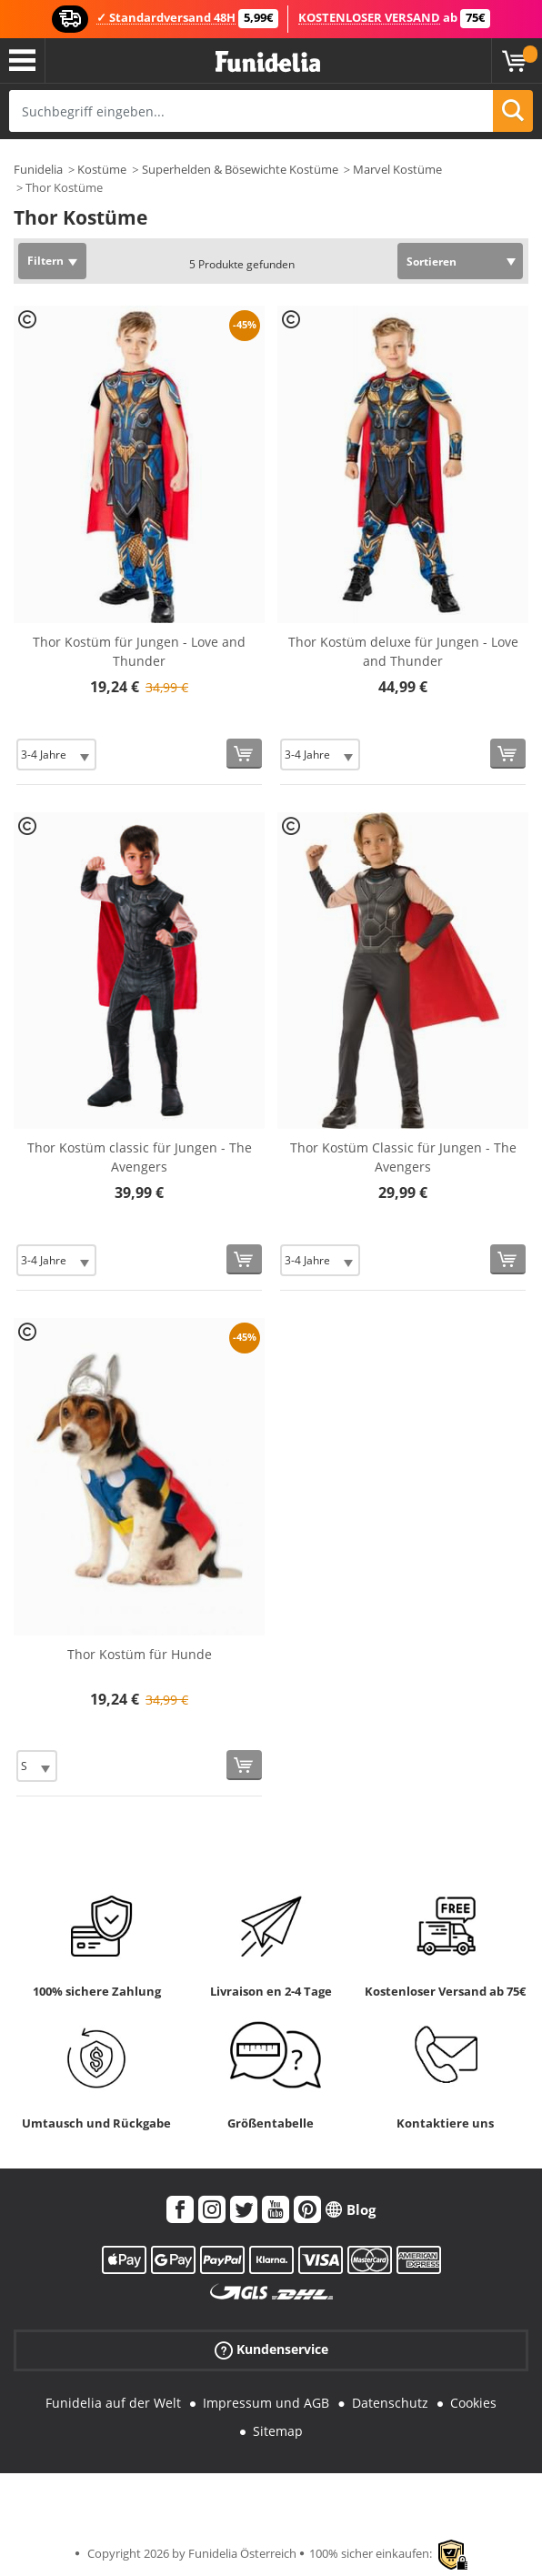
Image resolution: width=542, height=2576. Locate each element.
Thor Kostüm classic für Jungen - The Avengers (139, 1157)
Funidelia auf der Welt (113, 2402)
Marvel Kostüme (397, 169)
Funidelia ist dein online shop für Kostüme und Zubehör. (268, 62)
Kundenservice (271, 2350)
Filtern (45, 260)
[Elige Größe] (56, 754)
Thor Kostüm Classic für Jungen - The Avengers (403, 1157)
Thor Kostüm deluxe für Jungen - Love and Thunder (403, 651)
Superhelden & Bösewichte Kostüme (240, 169)
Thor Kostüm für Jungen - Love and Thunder (139, 651)
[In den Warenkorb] (244, 754)
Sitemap (278, 2431)
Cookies (473, 2402)
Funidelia (38, 169)
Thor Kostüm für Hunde (139, 1654)
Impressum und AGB (266, 2402)
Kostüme (101, 169)
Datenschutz (390, 2402)
